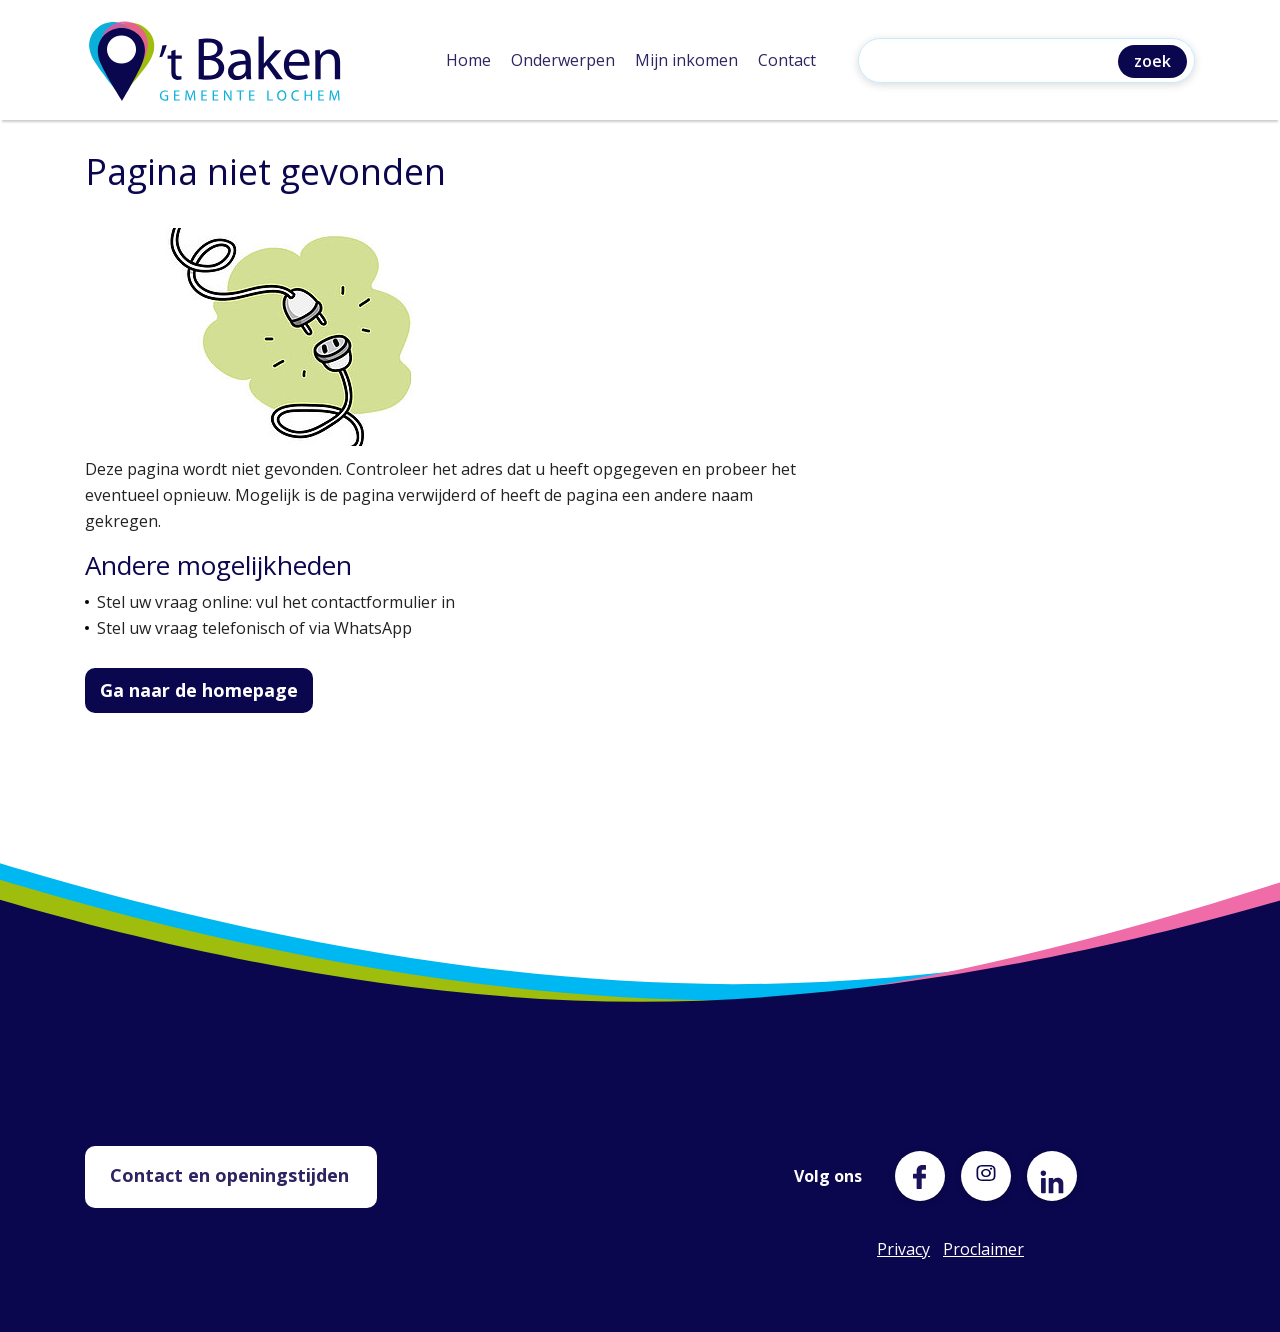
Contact (787, 60)
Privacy (902, 1249)
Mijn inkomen (686, 60)
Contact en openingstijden (229, 1175)
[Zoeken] (993, 62)
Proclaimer (968, 1249)
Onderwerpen (563, 60)
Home (468, 60)
